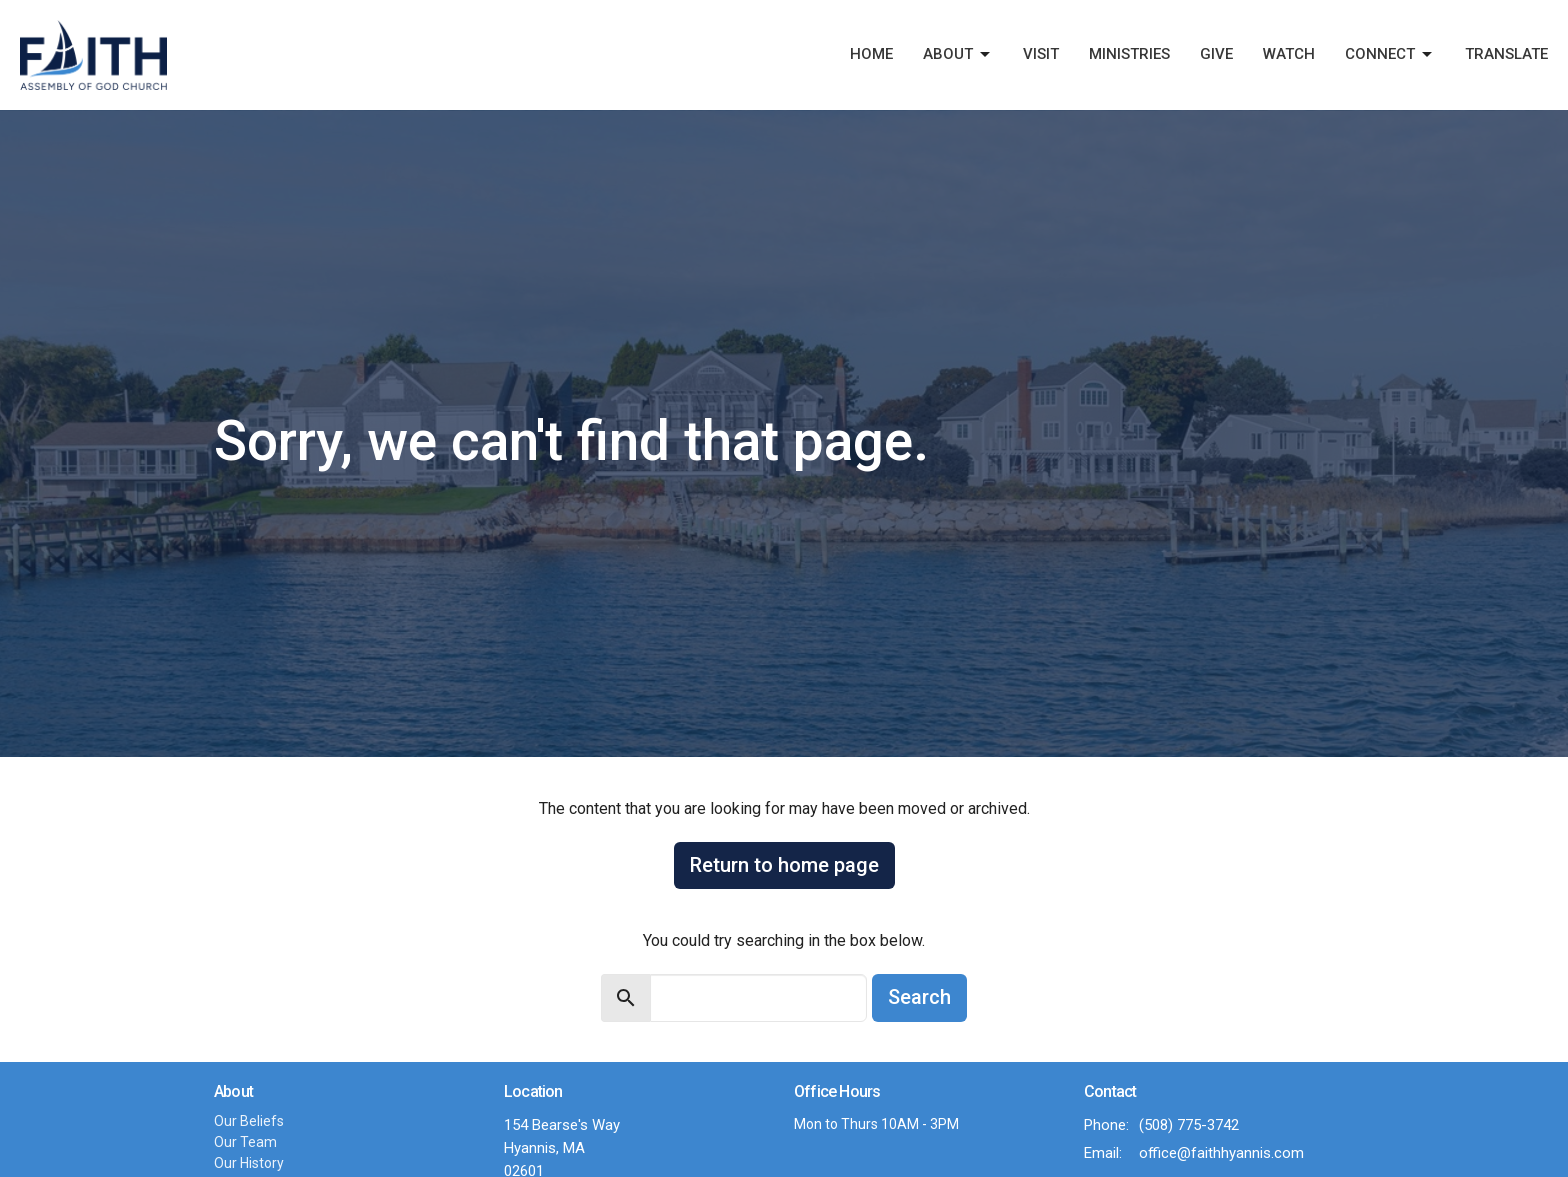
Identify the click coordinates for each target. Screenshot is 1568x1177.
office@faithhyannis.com (1221, 1153)
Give (1216, 54)
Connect (1390, 55)
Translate (1506, 54)
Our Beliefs (249, 1121)
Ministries (1129, 54)
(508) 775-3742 (1189, 1125)
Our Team (245, 1142)
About (958, 55)
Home (871, 54)
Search (919, 997)
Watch (1289, 54)
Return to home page (784, 865)
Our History (249, 1163)
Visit (1041, 54)
